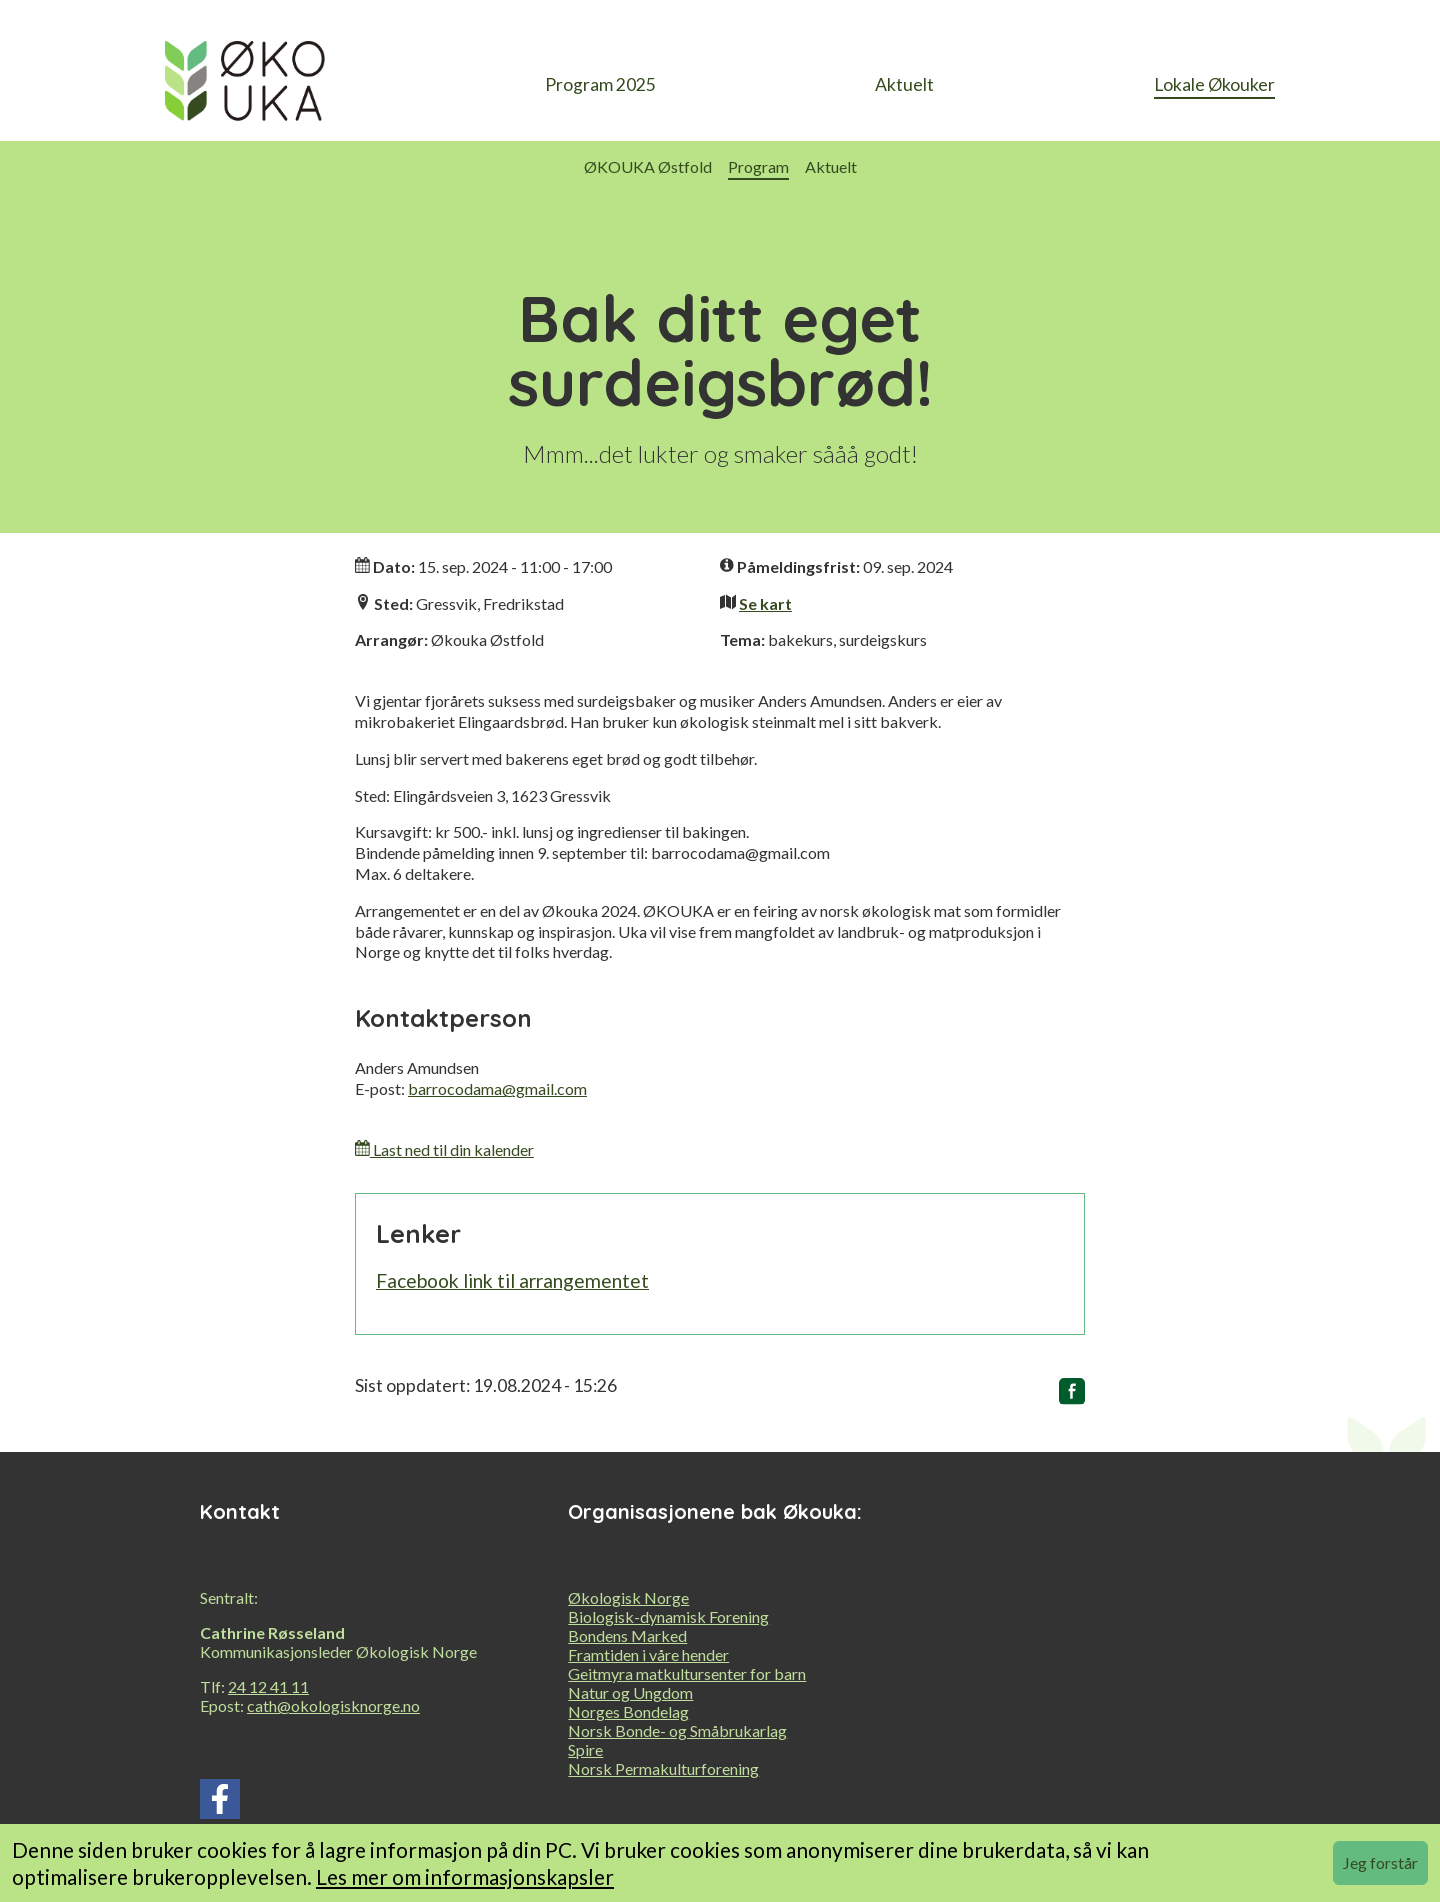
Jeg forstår (1380, 1862)
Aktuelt (904, 84)
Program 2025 (600, 84)
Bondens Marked (627, 1635)
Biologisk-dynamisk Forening (668, 1616)
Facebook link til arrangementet (512, 1280)
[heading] (245, 86)
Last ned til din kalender (444, 1149)
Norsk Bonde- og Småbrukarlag (677, 1730)
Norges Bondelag (628, 1711)
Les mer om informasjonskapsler (465, 1876)
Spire (585, 1749)
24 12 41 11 (268, 1686)
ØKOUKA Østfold (648, 166)
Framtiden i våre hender (648, 1654)
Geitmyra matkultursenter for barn (687, 1673)
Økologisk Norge (628, 1597)
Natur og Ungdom (630, 1692)
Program (758, 166)
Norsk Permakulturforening (663, 1768)
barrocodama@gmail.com (497, 1088)
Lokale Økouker (1214, 84)
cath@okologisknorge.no (333, 1705)
